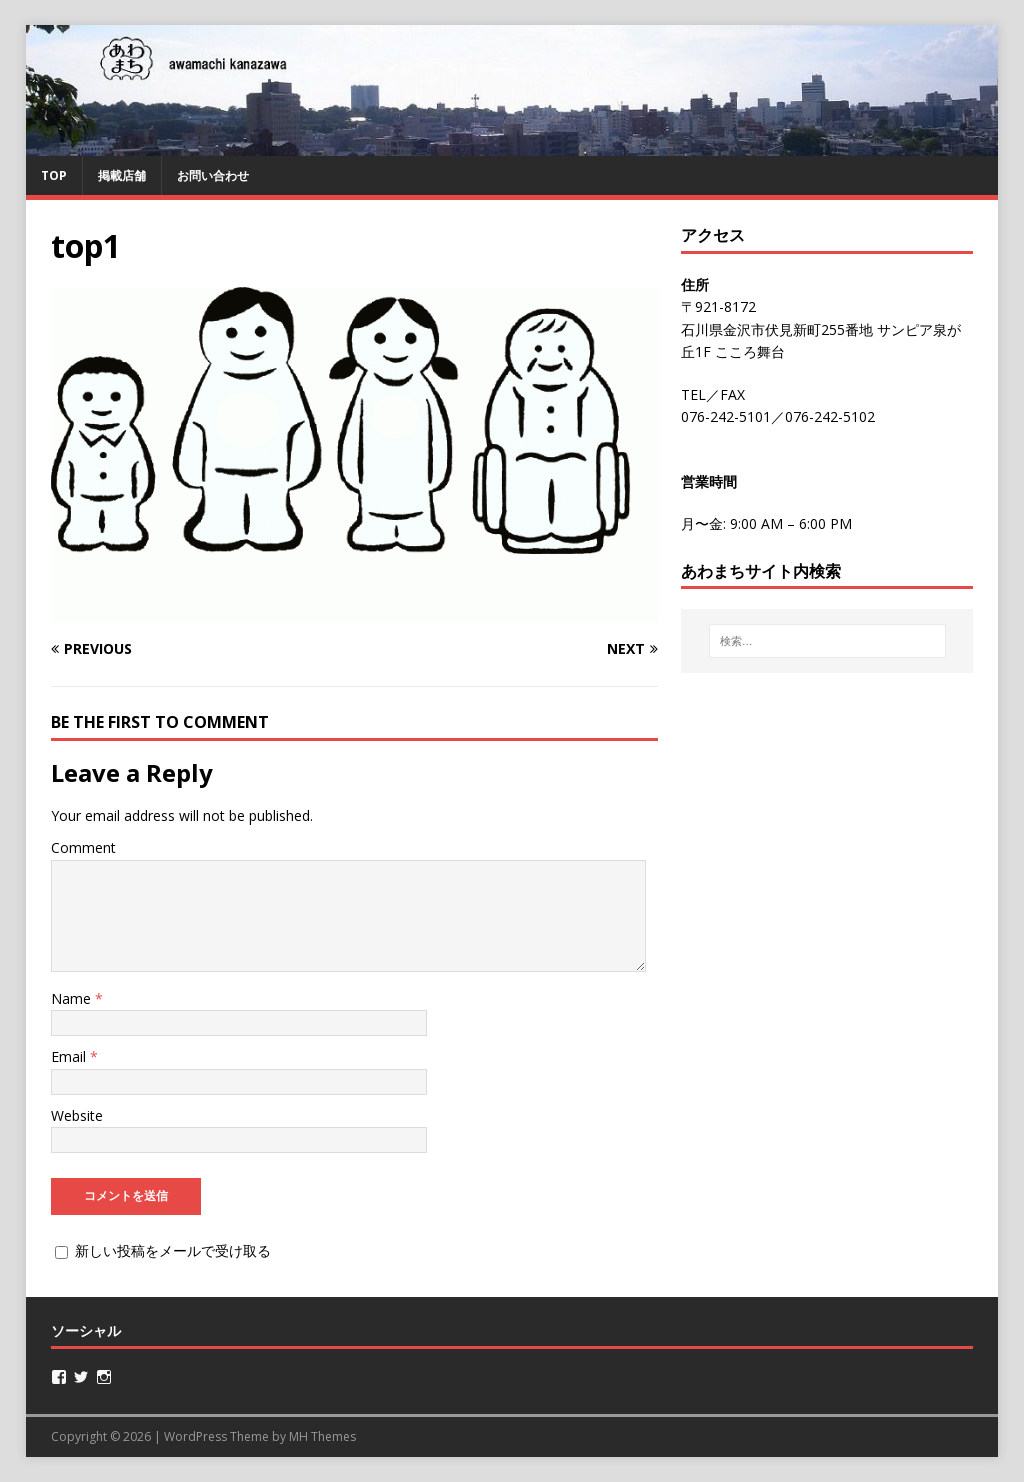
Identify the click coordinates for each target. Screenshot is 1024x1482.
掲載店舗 (122, 175)
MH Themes (322, 1436)
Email (70, 1056)
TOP (54, 175)
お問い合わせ (213, 175)
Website (77, 1115)
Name (73, 998)
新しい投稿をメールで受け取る (173, 1250)
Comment (83, 847)
